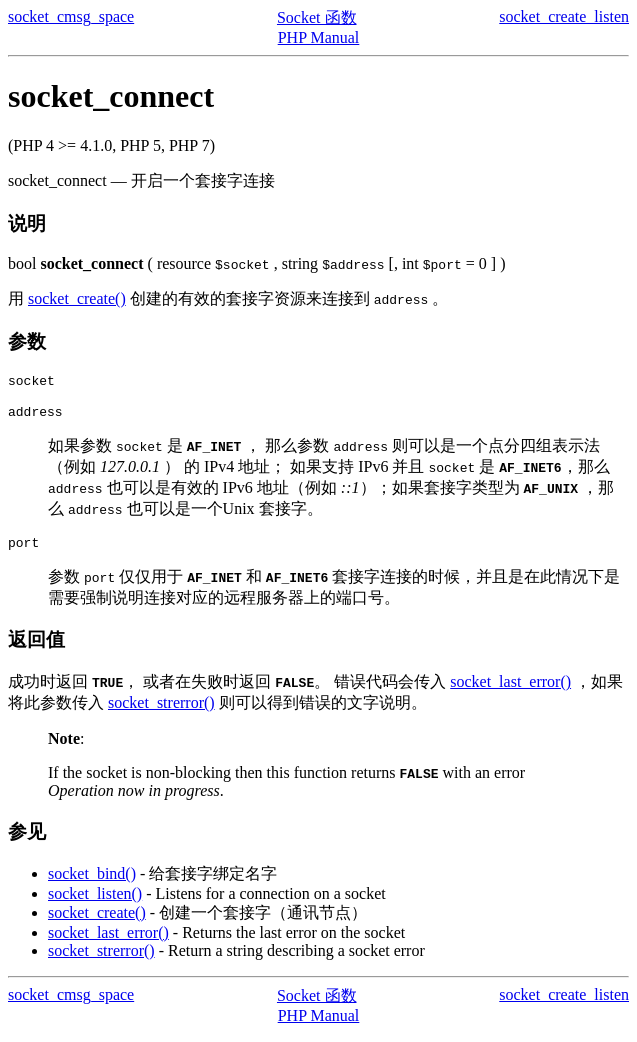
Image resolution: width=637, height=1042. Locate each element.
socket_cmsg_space (71, 16)
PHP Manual (319, 37)
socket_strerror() (161, 711)
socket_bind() (92, 882)
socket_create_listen (564, 16)
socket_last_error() (510, 690)
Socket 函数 (317, 17)
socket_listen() (95, 902)
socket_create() (77, 298)
